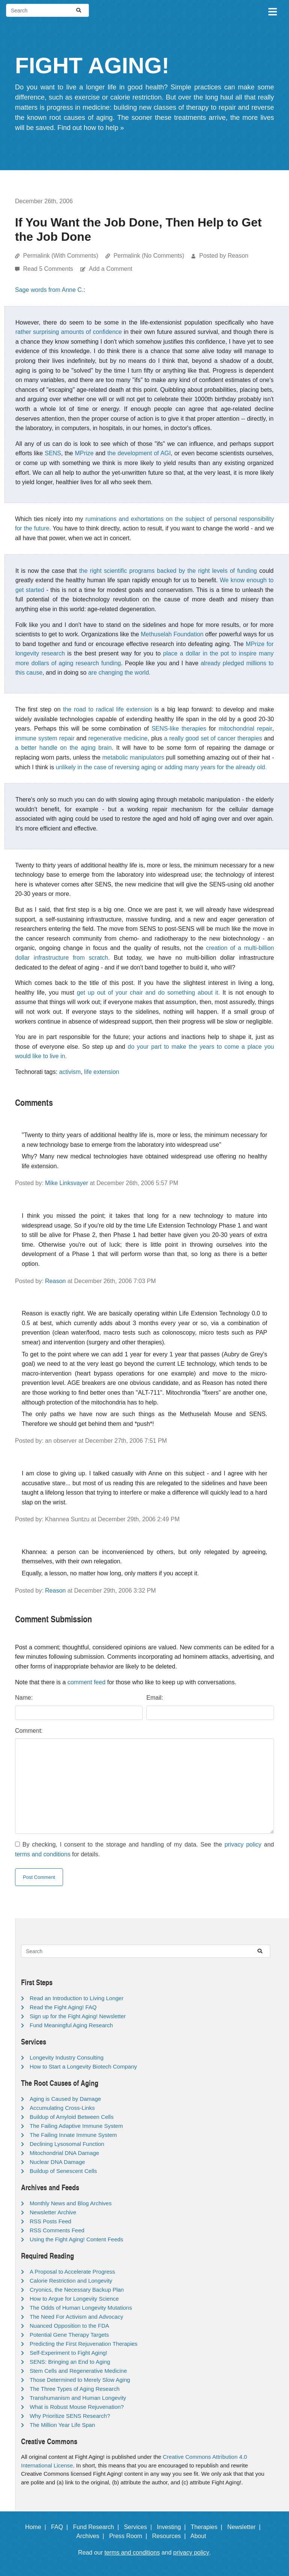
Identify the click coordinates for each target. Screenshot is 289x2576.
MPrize (84, 453)
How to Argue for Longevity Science (74, 2298)
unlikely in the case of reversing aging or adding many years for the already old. (161, 767)
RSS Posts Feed (50, 2221)
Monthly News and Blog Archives (70, 2203)
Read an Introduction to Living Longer (76, 1998)
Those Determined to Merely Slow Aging (80, 2380)
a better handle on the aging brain (63, 747)
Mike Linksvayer (66, 1183)
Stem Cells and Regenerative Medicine (78, 2371)
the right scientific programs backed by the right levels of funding (168, 571)
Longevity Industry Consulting (67, 2057)
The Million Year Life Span (62, 2425)
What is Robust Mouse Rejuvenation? (77, 2407)
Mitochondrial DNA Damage (64, 2153)
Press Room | (130, 2536)
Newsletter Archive (53, 2212)
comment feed (86, 1682)
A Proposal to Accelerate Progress (72, 2271)
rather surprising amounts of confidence (68, 332)
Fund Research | (97, 2527)
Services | (139, 2527)
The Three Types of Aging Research (75, 2389)
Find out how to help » (90, 127)
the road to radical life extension (107, 709)
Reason (55, 1281)
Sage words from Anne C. (49, 290)
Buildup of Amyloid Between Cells (71, 2117)
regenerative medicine (118, 738)
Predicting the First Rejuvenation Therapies (83, 2343)
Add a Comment (110, 269)
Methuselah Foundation (172, 634)
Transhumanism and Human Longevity (78, 2398)
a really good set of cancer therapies (213, 738)
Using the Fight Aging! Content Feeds (76, 2239)
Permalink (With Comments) (60, 255)
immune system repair (45, 738)
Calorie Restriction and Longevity (71, 2280)
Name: (24, 1697)
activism (70, 1072)
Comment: (29, 1730)
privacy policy (242, 1844)
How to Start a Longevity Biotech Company (83, 2066)
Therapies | (208, 2527)
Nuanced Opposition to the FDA (69, 2325)
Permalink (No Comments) (148, 255)
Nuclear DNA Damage (57, 2162)
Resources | (170, 2536)
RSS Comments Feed (57, 2230)
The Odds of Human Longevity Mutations (81, 2307)
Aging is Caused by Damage (65, 2099)
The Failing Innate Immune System (73, 2135)
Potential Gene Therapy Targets (69, 2334)
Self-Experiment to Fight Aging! (68, 2353)
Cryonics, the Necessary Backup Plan (77, 2289)
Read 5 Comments (49, 269)
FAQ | (61, 2527)
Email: (154, 1697)
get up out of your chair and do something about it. (148, 992)
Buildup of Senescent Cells (63, 2171)
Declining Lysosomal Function (67, 2144)
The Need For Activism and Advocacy (76, 2316)
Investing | (173, 2527)
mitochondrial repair (245, 728)
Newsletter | (245, 2527)
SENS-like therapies (179, 728)
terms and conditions (43, 1854)
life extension (101, 1072)
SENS (53, 453)
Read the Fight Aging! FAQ (63, 2007)
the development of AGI (139, 453)
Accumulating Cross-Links (62, 2108)
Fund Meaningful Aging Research (71, 2025)
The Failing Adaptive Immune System (76, 2126)
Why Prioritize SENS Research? (70, 2416)
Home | (37, 2527)
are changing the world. (119, 672)
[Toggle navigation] (272, 10)
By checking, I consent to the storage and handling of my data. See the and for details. (144, 1849)
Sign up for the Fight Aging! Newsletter (78, 2016)
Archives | (91, 2536)
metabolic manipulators (133, 757)
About (201, 2536)
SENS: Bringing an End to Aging (70, 2362)
